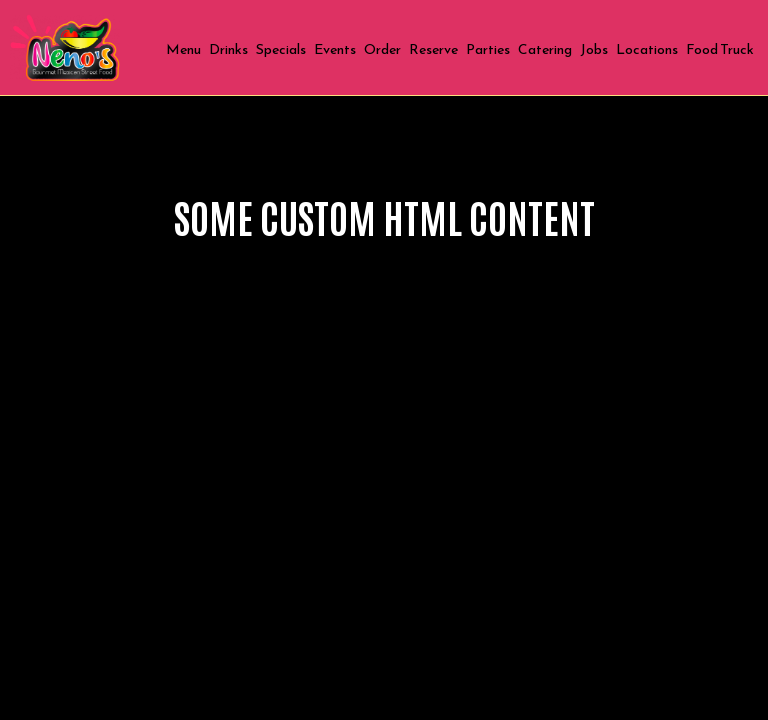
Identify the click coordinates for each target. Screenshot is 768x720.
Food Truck (720, 50)
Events (335, 50)
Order (382, 50)
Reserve (433, 50)
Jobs (594, 50)
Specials (281, 50)
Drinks (228, 50)
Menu (183, 50)
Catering (545, 50)
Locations (647, 50)
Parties (488, 50)
